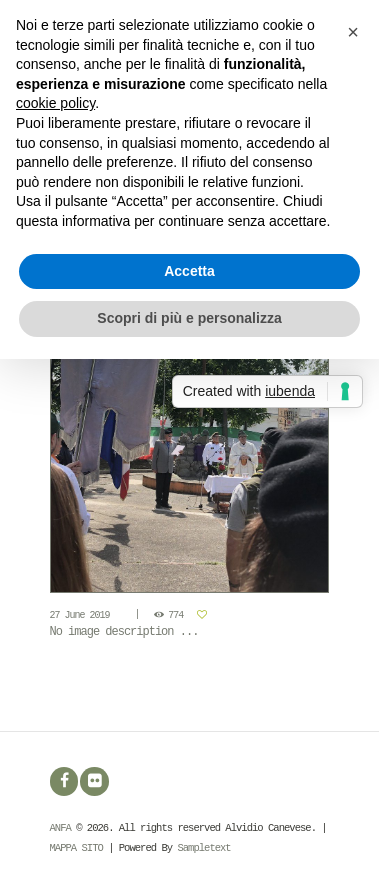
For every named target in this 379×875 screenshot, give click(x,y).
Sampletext (203, 848)
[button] (353, 32)
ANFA (60, 828)
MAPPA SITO (76, 848)
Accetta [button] (189, 271)
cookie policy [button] (55, 103)
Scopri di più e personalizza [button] (189, 318)
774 (175, 615)
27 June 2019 (80, 615)
